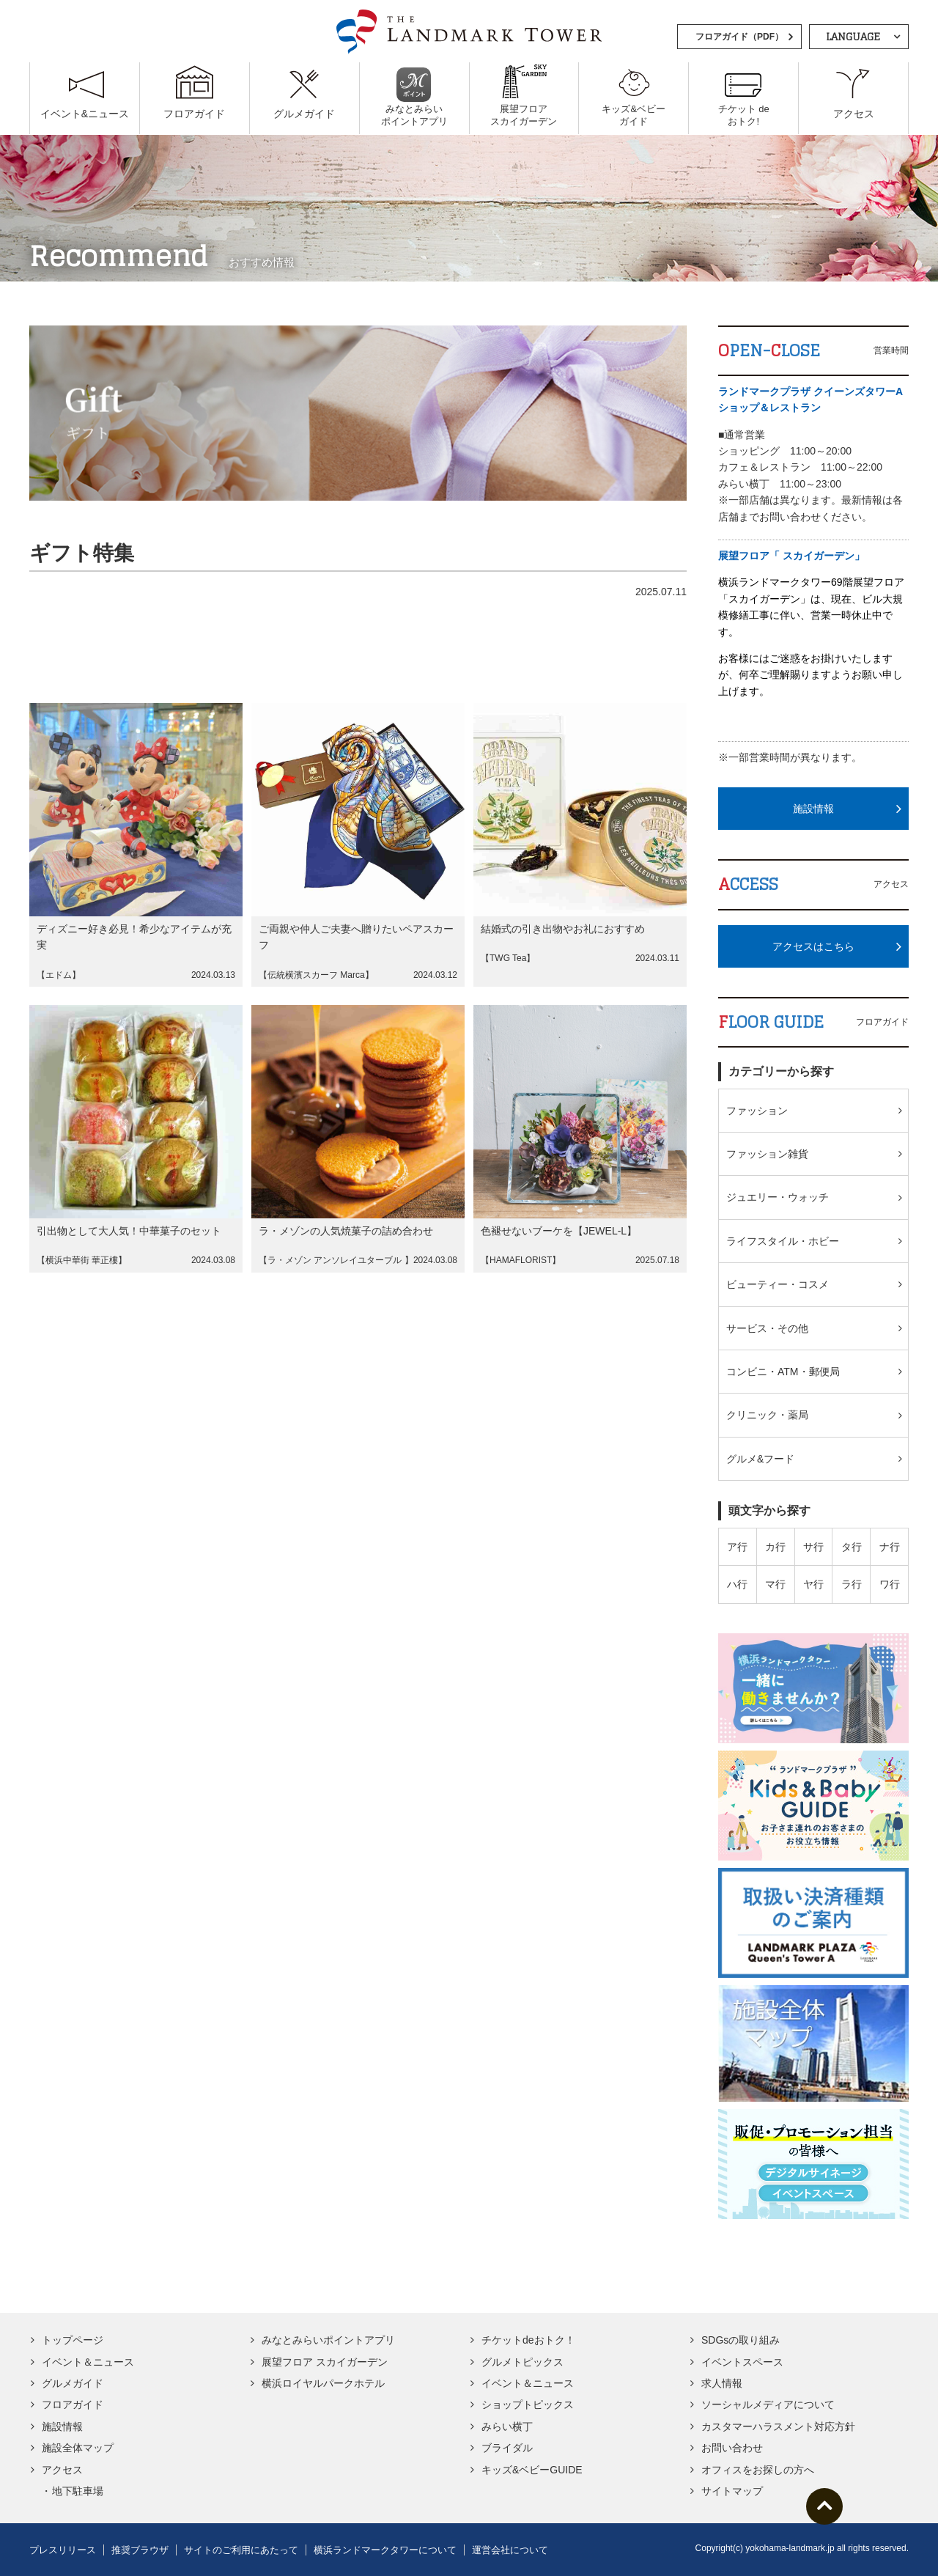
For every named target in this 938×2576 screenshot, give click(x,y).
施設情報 (813, 808)
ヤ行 (813, 1584)
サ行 (813, 1547)
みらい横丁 (507, 2426)
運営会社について (510, 2549)
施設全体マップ (78, 2448)
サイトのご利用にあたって (241, 2549)
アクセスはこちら (813, 946)
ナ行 (889, 1547)
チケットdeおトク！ (528, 2340)
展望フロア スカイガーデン (325, 2362)
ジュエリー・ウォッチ (777, 1197)
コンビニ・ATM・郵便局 (783, 1371)
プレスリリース (62, 2549)
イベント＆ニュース (88, 2362)
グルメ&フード (760, 1459)
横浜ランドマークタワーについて (385, 2549)
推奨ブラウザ (140, 2549)
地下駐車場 (77, 2491)
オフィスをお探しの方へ (757, 2470)
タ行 (851, 1547)
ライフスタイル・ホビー (782, 1241)
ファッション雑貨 (767, 1154)
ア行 (737, 1547)
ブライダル (507, 2448)
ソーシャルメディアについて (768, 2404)
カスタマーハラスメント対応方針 (778, 2426)
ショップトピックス (527, 2404)
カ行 (775, 1547)
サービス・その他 (767, 1328)
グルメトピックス (522, 2362)
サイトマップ (732, 2491)
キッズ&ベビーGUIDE (532, 2470)
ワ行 (889, 1584)
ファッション (757, 1110)
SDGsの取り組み (740, 2340)
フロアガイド (72, 2404)
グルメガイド (72, 2383)
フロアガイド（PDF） (739, 37)
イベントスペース (742, 2362)
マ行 (775, 1584)
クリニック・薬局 (767, 1415)
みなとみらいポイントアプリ (328, 2340)
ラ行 (851, 1584)
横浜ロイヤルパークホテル (323, 2383)
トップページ (72, 2340)
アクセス (62, 2470)
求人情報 (721, 2383)
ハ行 (737, 1584)
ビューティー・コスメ (777, 1284)
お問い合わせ (732, 2448)
